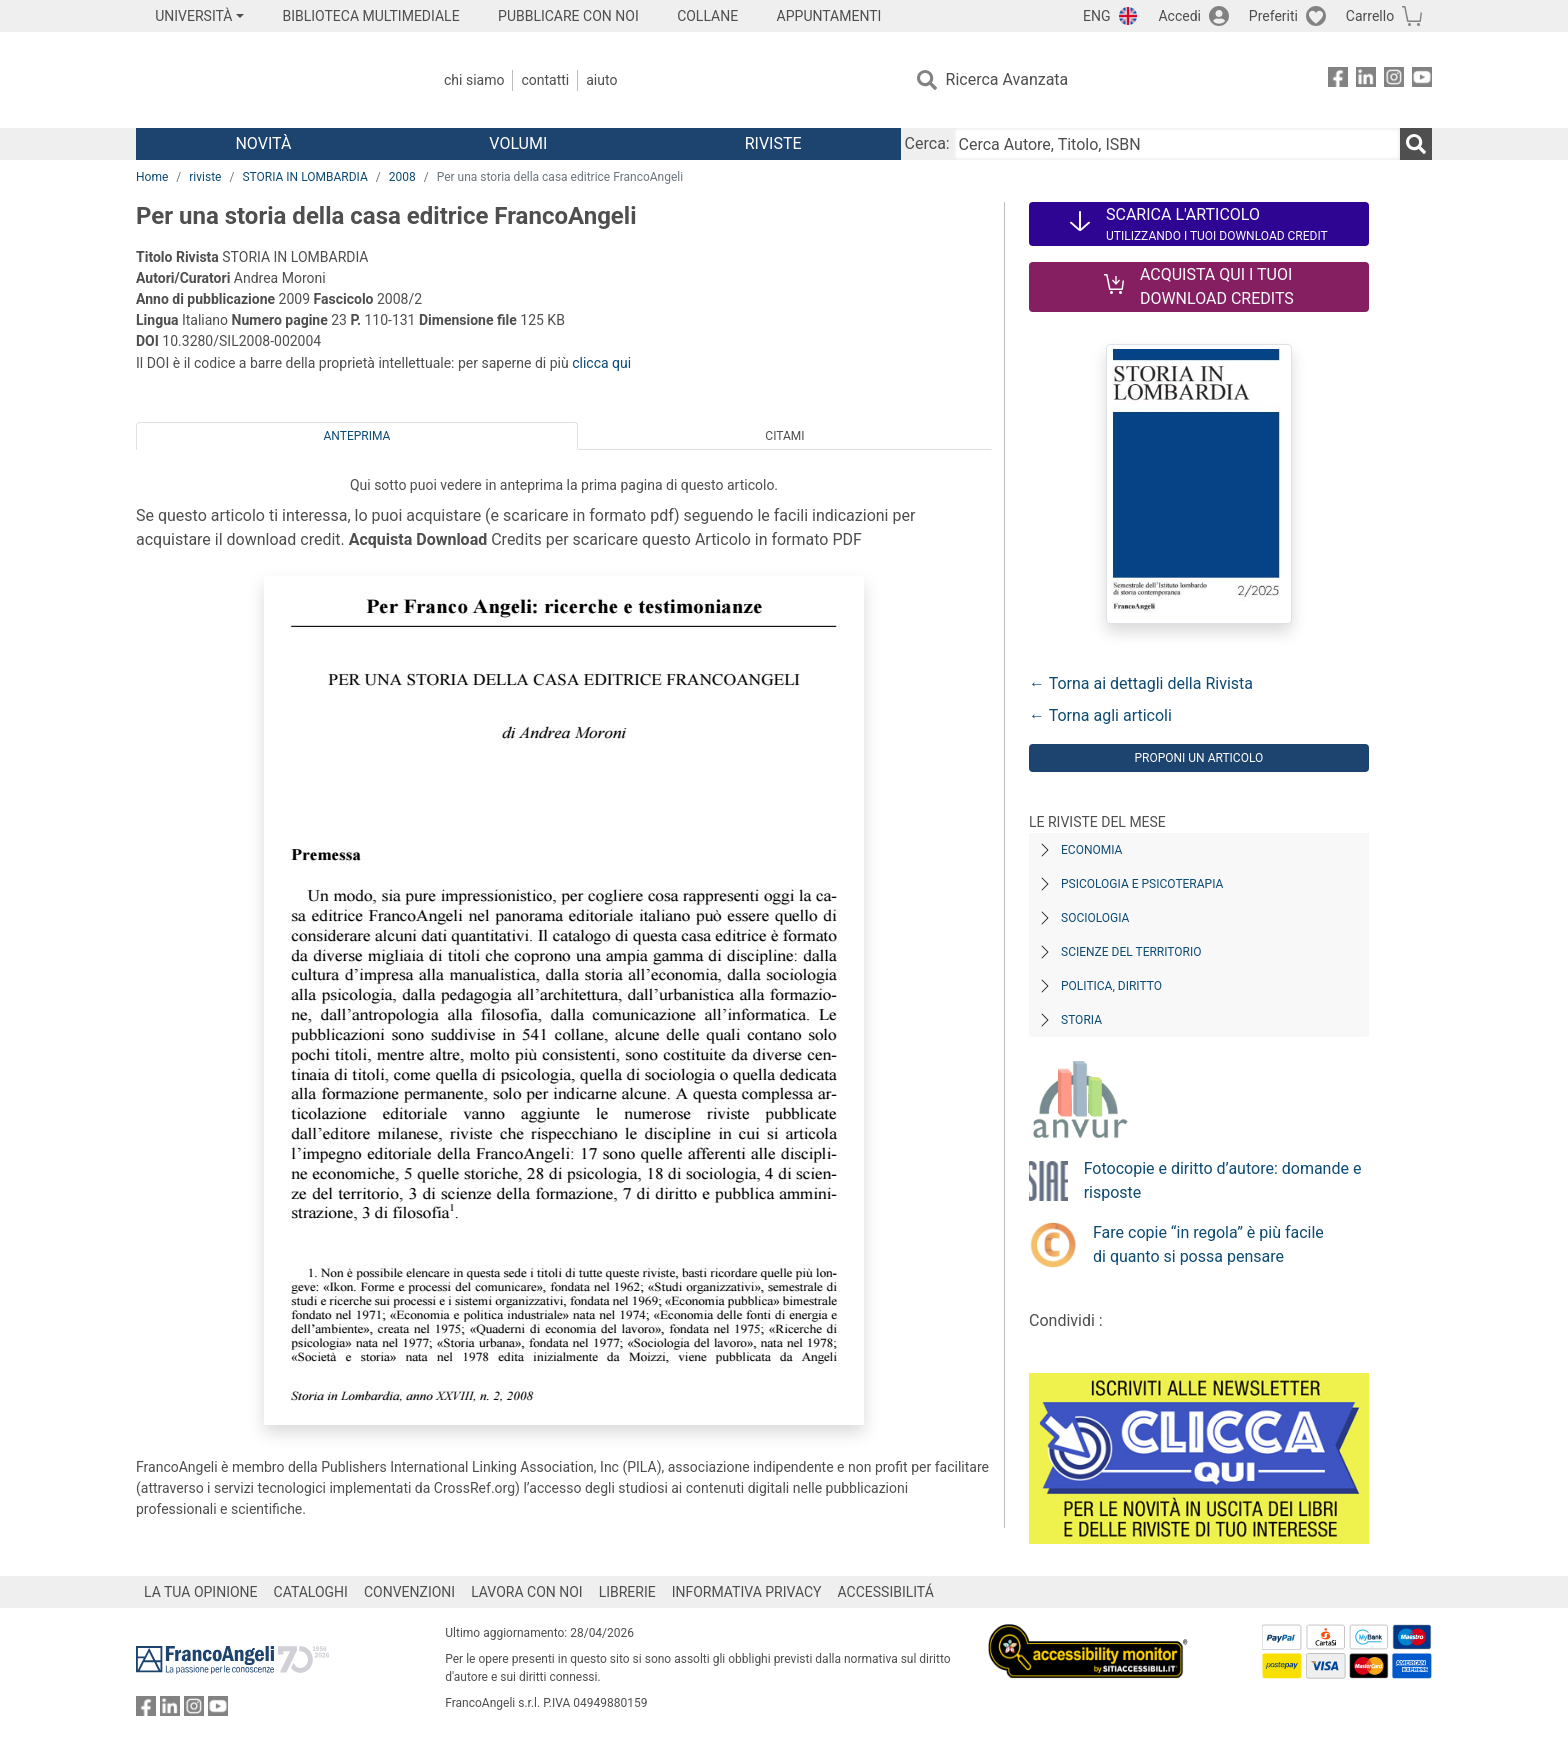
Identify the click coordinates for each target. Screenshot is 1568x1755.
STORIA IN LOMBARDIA (304, 177)
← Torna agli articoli (1100, 715)
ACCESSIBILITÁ (886, 1592)
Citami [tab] (784, 436)
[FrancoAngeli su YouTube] (1422, 80)
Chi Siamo (474, 80)
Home (152, 177)
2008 (402, 177)
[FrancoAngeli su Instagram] (1394, 80)
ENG (1096, 16)
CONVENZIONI (409, 1592)
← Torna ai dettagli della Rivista (1141, 683)
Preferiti (1273, 16)
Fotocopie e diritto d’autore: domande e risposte (1223, 1180)
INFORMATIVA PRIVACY (747, 1592)
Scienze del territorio (1131, 952)
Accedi (1179, 16)
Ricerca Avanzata (1007, 79)
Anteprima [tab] (357, 436)
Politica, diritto (1111, 986)
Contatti (545, 80)
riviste (205, 177)
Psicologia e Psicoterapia (1142, 884)
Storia (1081, 1020)
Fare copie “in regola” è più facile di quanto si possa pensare (1208, 1244)
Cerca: (927, 143)
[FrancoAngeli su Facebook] (1338, 80)
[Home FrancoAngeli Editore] (268, 80)
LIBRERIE (627, 1592)
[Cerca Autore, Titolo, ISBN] (1177, 144)
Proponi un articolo (1198, 758)
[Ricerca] (1416, 144)
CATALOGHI (311, 1592)
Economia (1091, 850)
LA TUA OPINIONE (201, 1592)
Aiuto (601, 80)
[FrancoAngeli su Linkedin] (1366, 80)
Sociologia (1095, 918)
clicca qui (601, 363)
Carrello (1370, 16)
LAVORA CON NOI (527, 1592)
